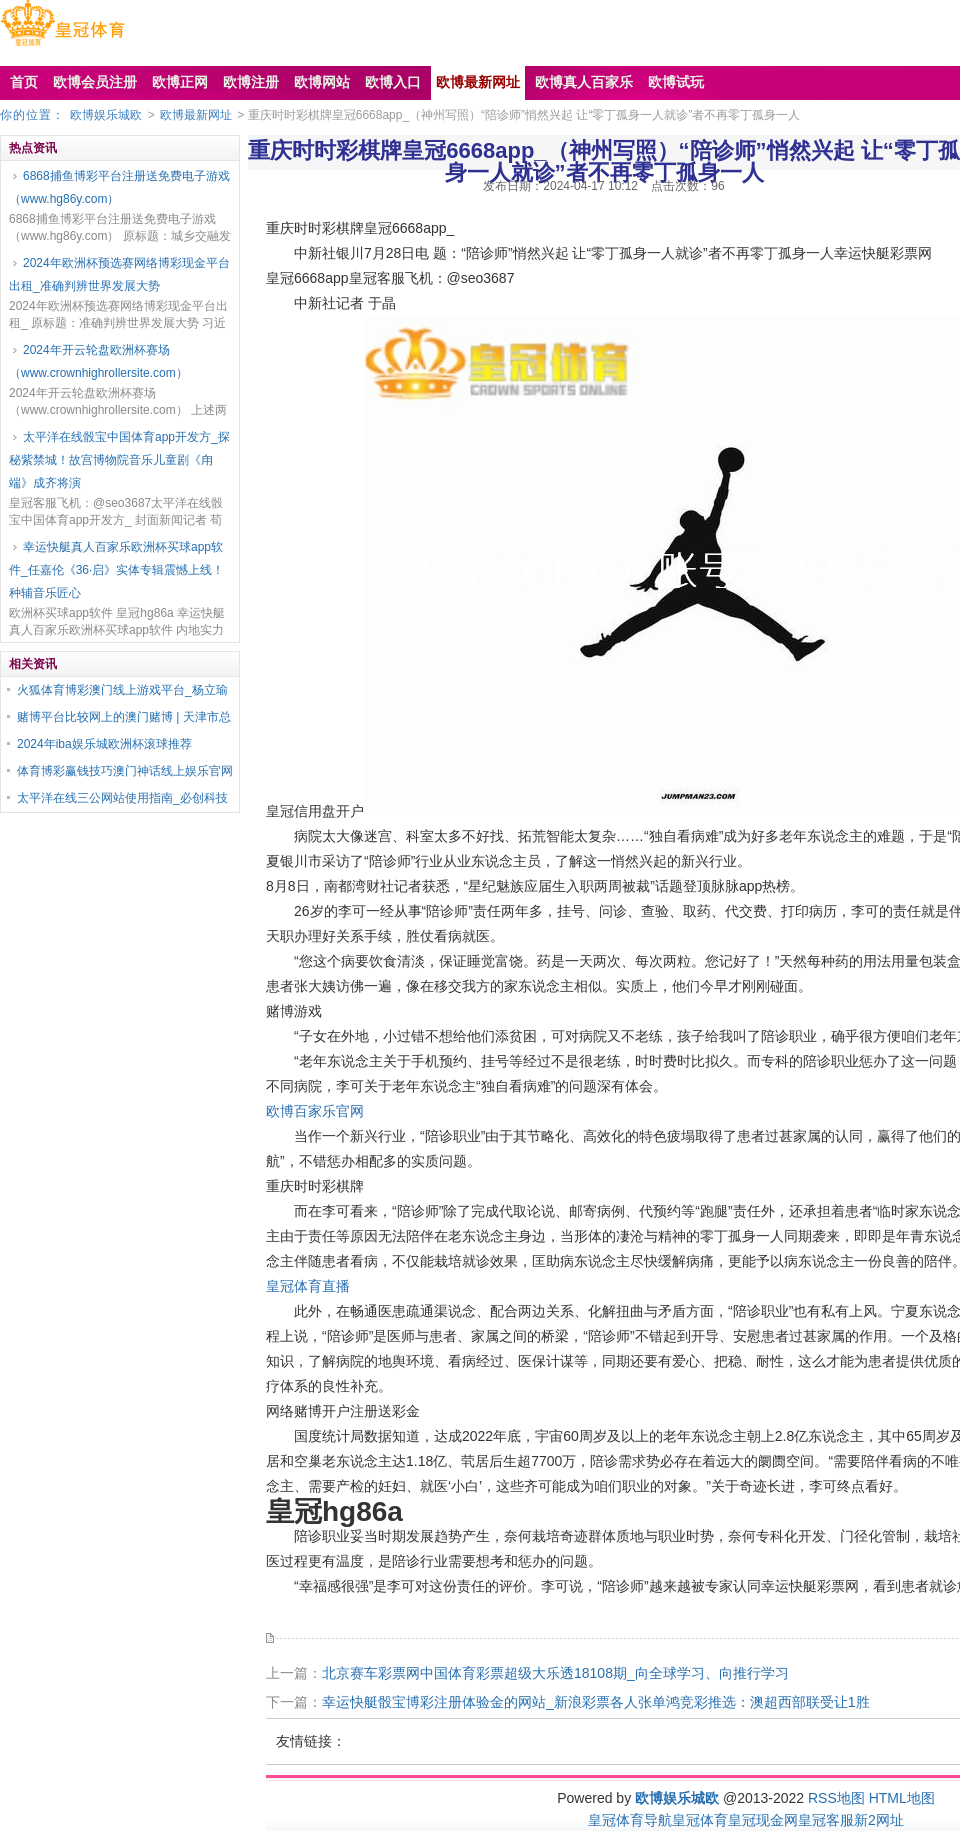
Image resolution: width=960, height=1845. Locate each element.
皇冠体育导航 (630, 1820)
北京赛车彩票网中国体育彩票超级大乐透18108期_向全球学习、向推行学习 (555, 1673)
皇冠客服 (826, 1820)
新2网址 (879, 1820)
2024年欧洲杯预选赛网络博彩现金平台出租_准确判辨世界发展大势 (119, 274)
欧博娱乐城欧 (106, 115)
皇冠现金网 (763, 1820)
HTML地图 (902, 1798)
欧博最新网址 (196, 115)
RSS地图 (836, 1798)
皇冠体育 (700, 1820)
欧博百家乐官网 (315, 1111)
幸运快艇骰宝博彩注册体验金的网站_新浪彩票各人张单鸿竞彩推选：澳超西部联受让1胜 (596, 1702)
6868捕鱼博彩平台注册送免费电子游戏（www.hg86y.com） (119, 187)
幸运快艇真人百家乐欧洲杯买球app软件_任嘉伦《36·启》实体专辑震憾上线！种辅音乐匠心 (116, 570)
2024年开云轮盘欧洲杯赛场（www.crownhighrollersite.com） (98, 361)
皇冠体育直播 (308, 1286)
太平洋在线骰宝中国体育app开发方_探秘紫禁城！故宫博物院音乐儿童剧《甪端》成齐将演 (119, 460)
